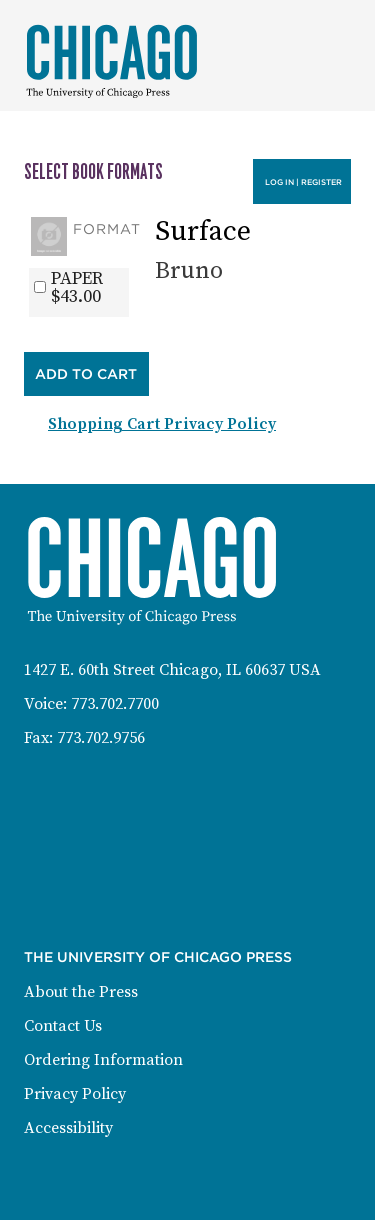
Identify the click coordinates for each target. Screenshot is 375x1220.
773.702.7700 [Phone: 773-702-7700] (115, 704)
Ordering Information (103, 1060)
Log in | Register (303, 182)
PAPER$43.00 (77, 288)
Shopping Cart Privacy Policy (162, 424)
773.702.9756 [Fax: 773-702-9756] (101, 738)
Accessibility (68, 1128)
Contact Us (63, 1026)
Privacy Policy (75, 1094)
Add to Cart (86, 374)
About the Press (81, 992)
